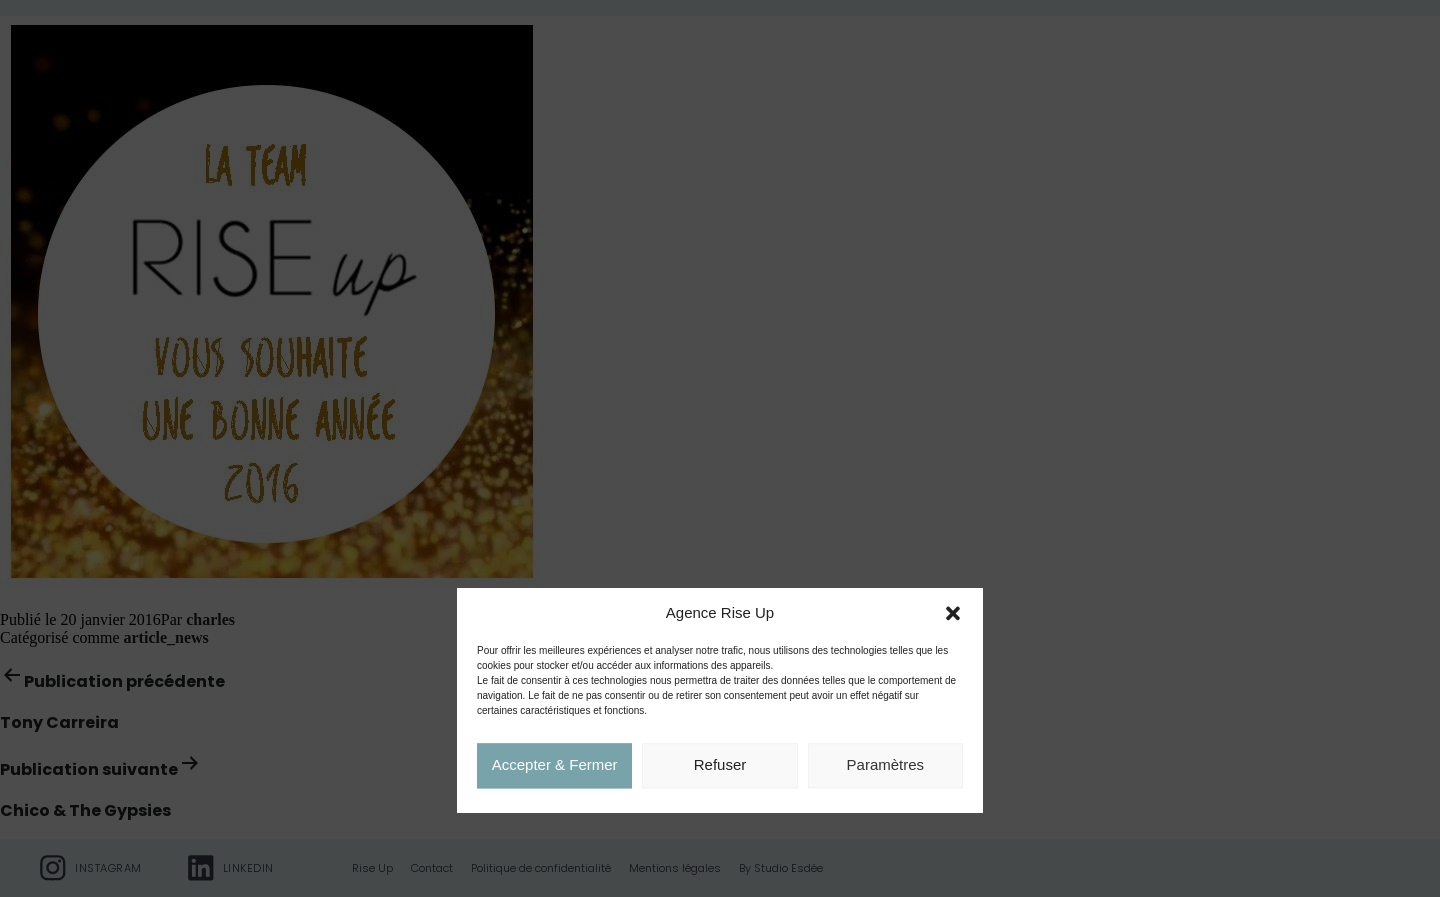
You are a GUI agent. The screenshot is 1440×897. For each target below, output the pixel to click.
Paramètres (886, 766)
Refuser (720, 766)
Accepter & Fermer (555, 766)
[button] (953, 615)
